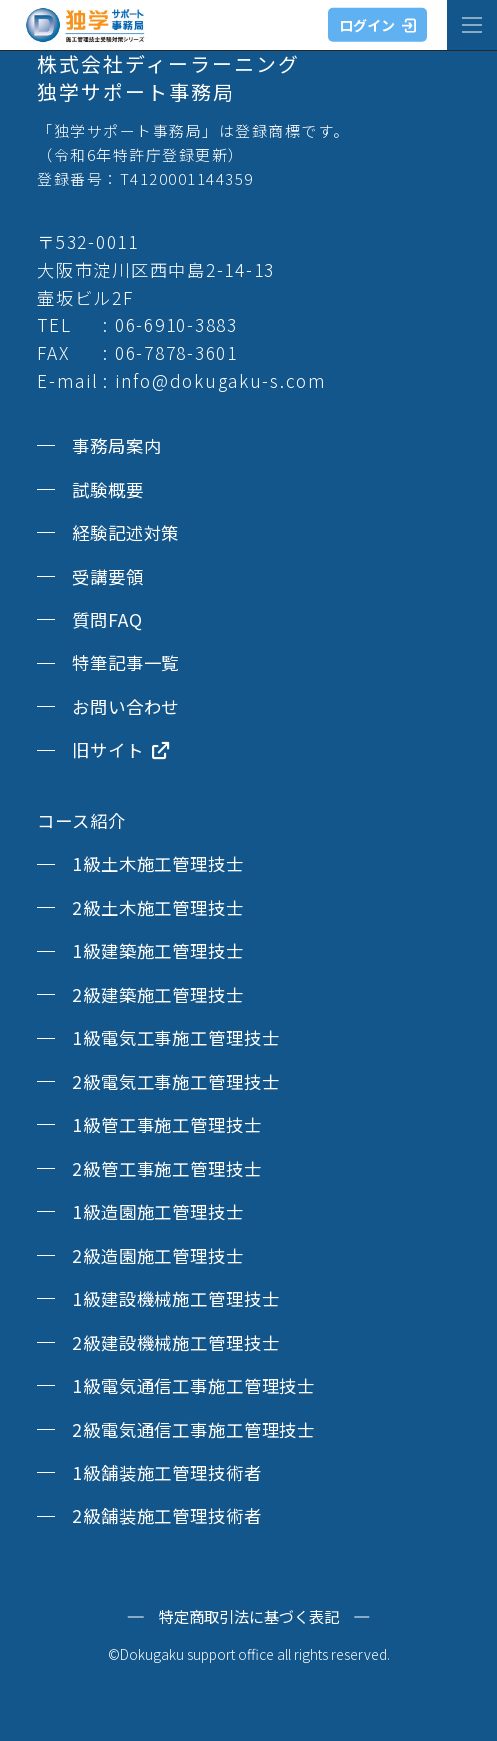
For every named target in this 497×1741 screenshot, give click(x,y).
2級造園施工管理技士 (158, 1255)
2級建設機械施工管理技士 (175, 1342)
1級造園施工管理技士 (158, 1211)
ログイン (377, 25)
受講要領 (107, 576)
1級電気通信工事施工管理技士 (193, 1385)
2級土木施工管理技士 (158, 907)
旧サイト (121, 750)
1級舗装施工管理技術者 (167, 1472)
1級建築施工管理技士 (158, 950)
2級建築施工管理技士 (158, 994)
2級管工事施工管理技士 (167, 1168)
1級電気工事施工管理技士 (175, 1037)
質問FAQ (107, 619)
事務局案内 (116, 445)
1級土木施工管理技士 (158, 863)
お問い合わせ (125, 706)
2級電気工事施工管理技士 (175, 1081)
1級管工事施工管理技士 (167, 1124)
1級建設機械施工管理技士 (175, 1298)
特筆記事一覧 (125, 662)
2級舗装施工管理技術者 (167, 1515)
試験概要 (107, 489)
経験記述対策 (125, 532)
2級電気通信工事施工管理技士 (193, 1429)
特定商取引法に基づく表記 (249, 1616)
